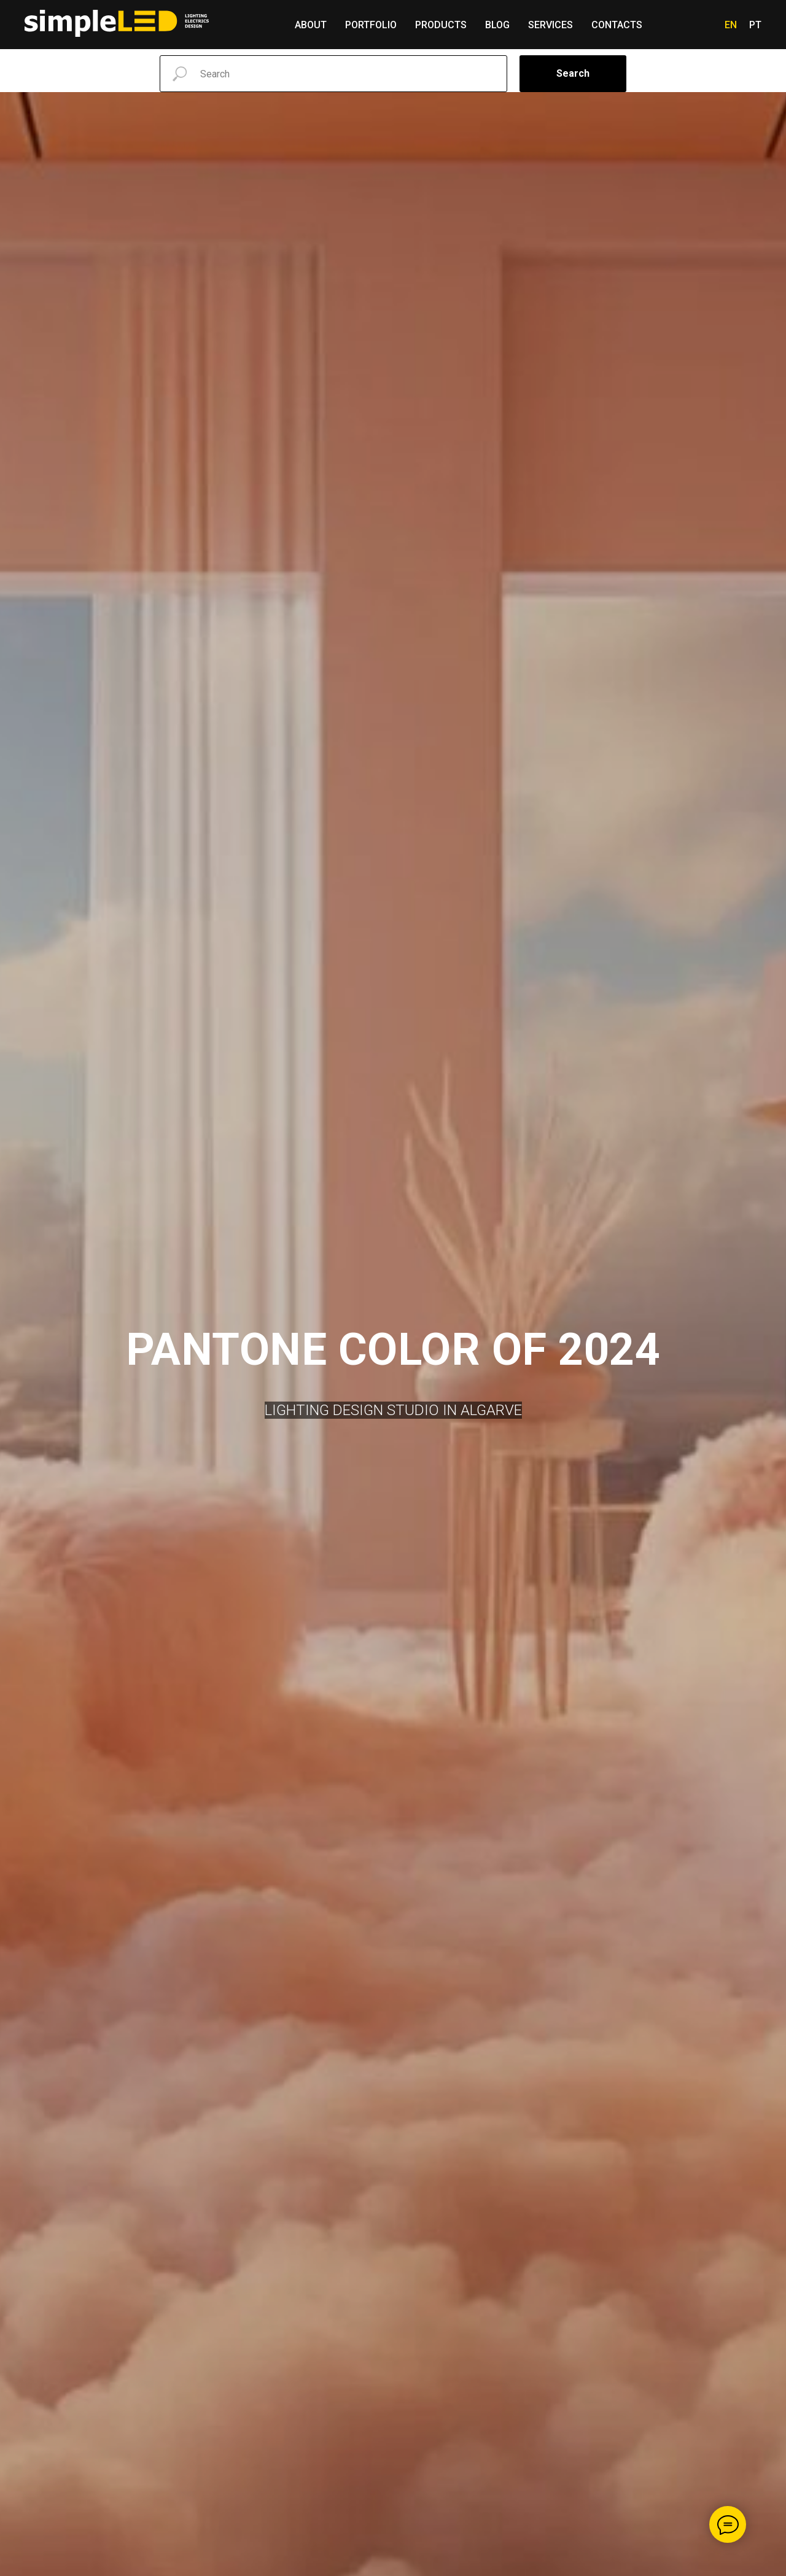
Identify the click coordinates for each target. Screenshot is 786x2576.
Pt (755, 25)
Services (550, 25)
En (731, 25)
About (311, 25)
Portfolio (371, 25)
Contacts (616, 25)
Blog (497, 25)
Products (441, 25)
